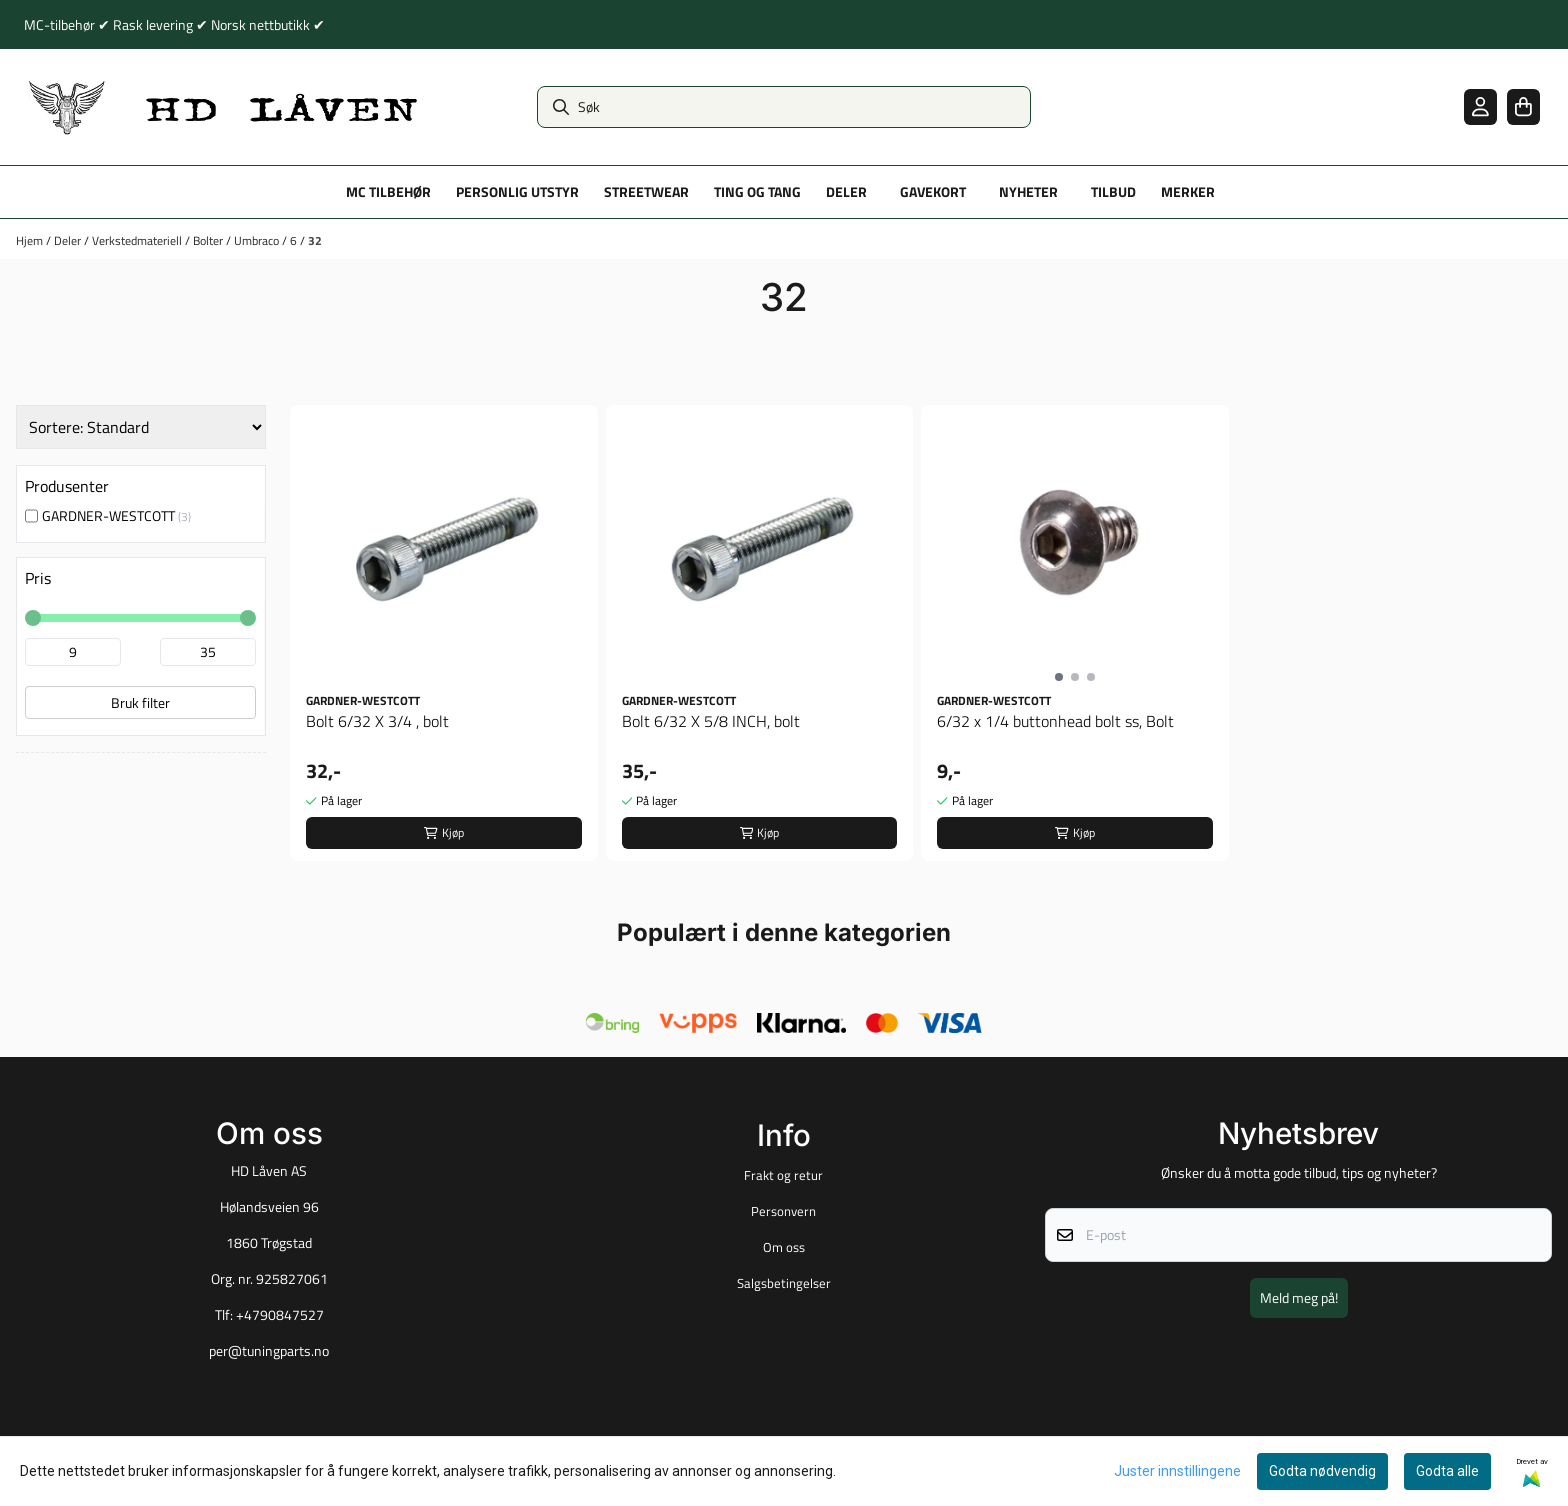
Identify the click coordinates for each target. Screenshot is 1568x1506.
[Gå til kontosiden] (1480, 106)
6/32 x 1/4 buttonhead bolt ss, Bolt (1055, 721)
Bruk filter (140, 702)
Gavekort (933, 192)
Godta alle (1447, 1471)
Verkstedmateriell (138, 240)
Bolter (209, 240)
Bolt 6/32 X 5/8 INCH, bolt (711, 721)
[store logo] (224, 107)
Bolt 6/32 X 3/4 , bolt (377, 721)
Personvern (783, 1211)
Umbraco (258, 240)
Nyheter (1028, 192)
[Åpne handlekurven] (1523, 106)
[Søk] (783, 107)
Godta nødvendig (1322, 1471)
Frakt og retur (783, 1175)
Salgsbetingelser (784, 1283)
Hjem (31, 240)
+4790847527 (280, 1315)
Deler (69, 240)
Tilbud (1113, 192)
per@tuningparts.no (269, 1351)
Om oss (784, 1247)
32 (315, 240)
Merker (1188, 192)
